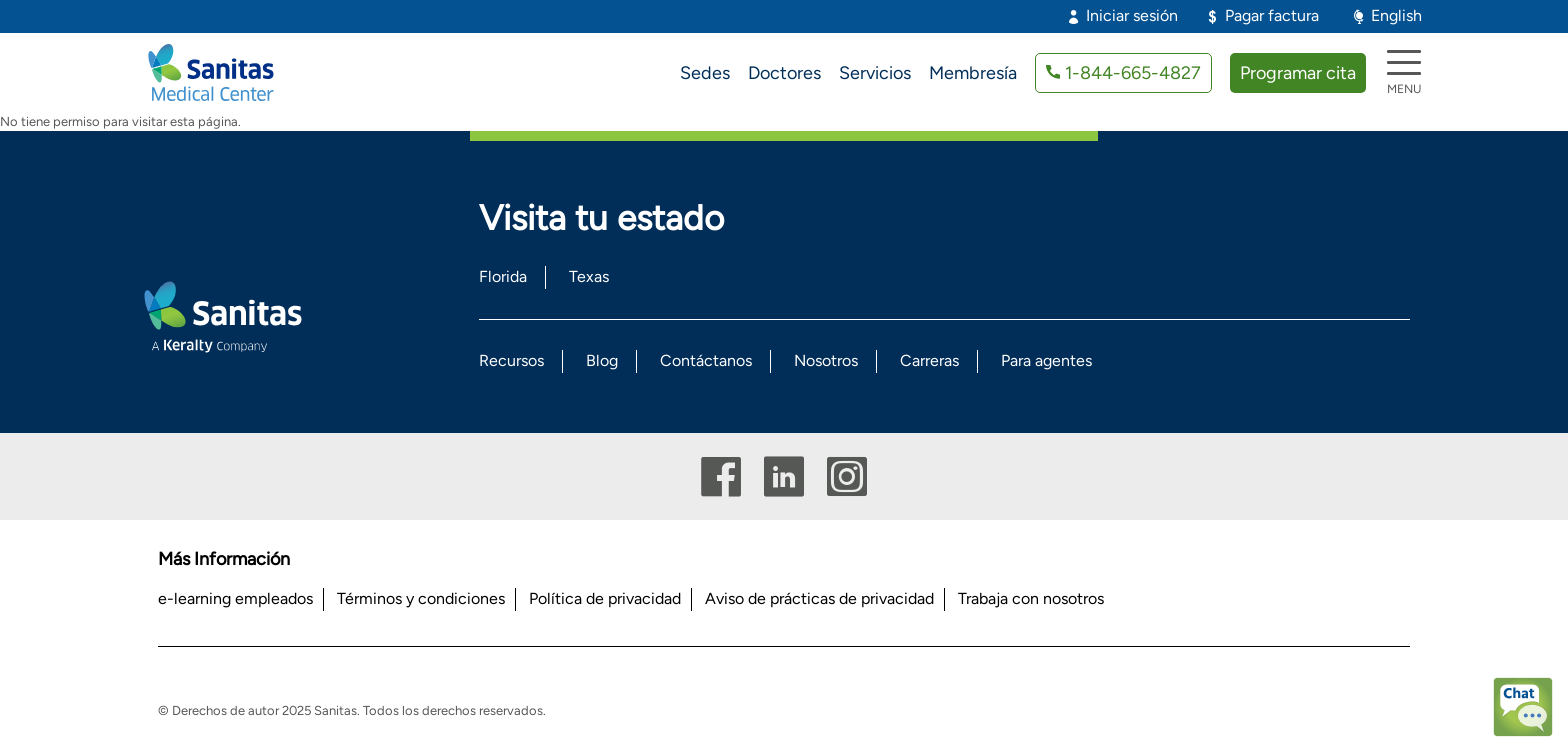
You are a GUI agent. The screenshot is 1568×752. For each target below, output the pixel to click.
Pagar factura (1272, 15)
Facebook (721, 476)
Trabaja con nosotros (1031, 598)
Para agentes (1046, 360)
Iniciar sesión (1132, 15)
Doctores (784, 73)
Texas (589, 276)
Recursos (511, 360)
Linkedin (784, 476)
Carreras (929, 360)
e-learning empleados (235, 598)
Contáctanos (706, 360)
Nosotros (826, 360)
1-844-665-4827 (1133, 73)
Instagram (847, 476)
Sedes (705, 73)
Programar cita (1298, 73)
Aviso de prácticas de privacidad (819, 598)
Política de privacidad (605, 598)
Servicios (875, 73)
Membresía (973, 73)
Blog (602, 360)
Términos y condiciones (421, 598)
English (1396, 15)
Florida (503, 276)
